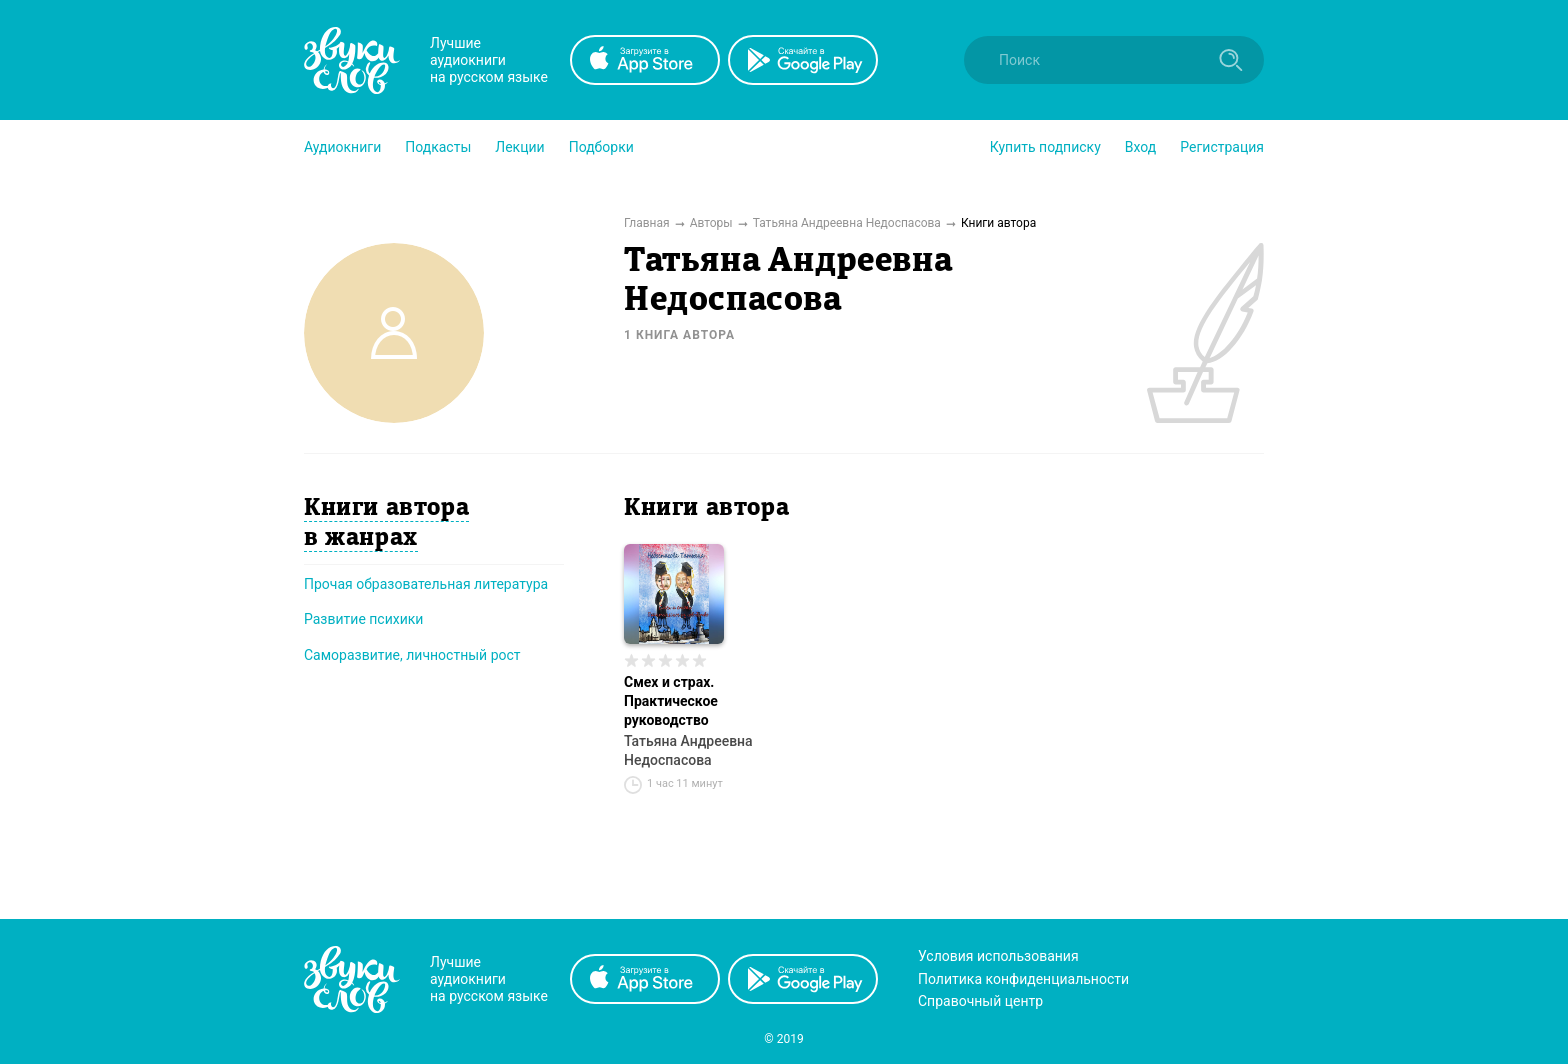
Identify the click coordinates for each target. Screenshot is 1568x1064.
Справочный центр (980, 1001)
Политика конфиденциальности (1023, 979)
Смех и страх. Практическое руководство (671, 701)
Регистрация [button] (1222, 147)
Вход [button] (1140, 147)
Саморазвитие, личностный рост (412, 655)
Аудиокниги (342, 147)
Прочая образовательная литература (426, 584)
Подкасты (438, 147)
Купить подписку (1045, 147)
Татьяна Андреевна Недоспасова (688, 750)
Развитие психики (363, 619)
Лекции (519, 147)
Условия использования (998, 956)
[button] (342, 147)
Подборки (601, 147)
